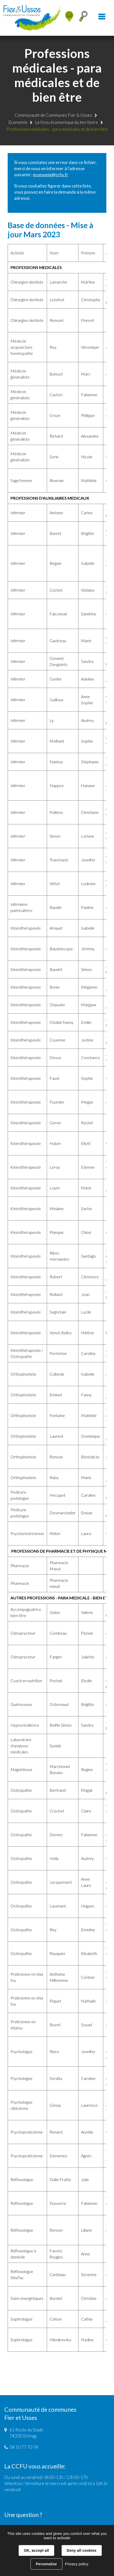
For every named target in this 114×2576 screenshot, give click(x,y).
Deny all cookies (81, 2550)
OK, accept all (36, 2550)
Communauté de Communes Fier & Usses (53, 115)
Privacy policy (76, 2564)
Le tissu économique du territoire (66, 122)
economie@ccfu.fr (50, 174)
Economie (17, 122)
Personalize (46, 2564)
